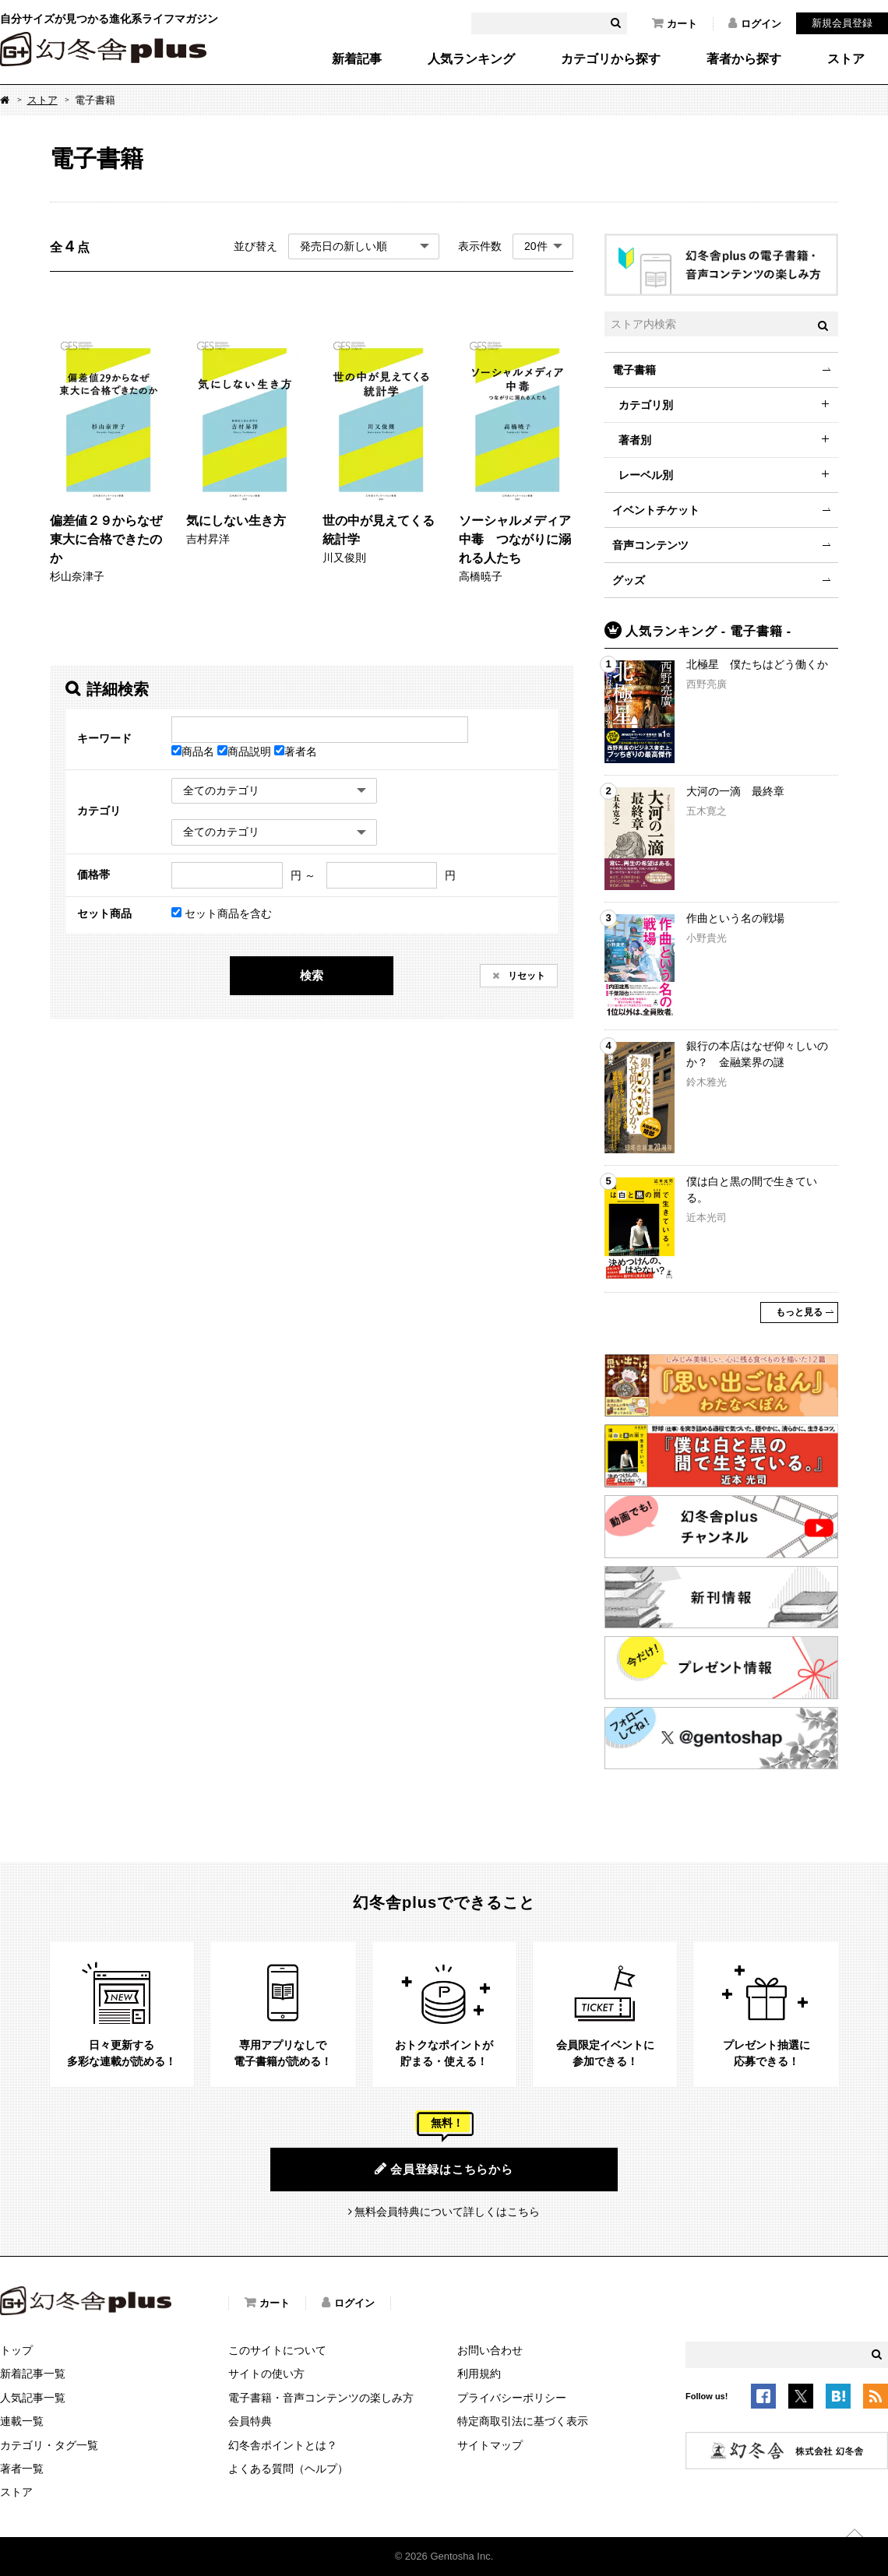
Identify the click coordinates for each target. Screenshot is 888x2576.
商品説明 (245, 751)
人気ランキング (471, 59)
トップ (16, 2350)
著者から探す (744, 59)
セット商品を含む (221, 913)
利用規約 (479, 2373)
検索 (311, 975)
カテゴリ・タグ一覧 (49, 2445)
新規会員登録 (842, 23)
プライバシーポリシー (511, 2397)
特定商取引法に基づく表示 (522, 2421)
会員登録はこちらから (444, 2169)
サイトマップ (490, 2445)
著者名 (295, 751)
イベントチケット (655, 510)
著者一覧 (22, 2468)
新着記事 (357, 59)
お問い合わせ (490, 2350)
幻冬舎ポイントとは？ (282, 2445)
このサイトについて (277, 2350)
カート (674, 23)
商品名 (194, 751)
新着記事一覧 (32, 2373)
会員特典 (250, 2421)
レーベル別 (645, 475)
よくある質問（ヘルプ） (288, 2468)
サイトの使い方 (266, 2373)
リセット (525, 975)
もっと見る (799, 1312)
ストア (846, 59)
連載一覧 (22, 2421)
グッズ (628, 580)
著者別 (634, 440)
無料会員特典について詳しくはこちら (447, 2211)
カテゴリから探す (611, 59)
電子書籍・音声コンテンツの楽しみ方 (321, 2397)
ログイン (754, 23)
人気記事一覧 (32, 2397)
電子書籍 (634, 370)
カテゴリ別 (645, 405)
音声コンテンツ (650, 545)
